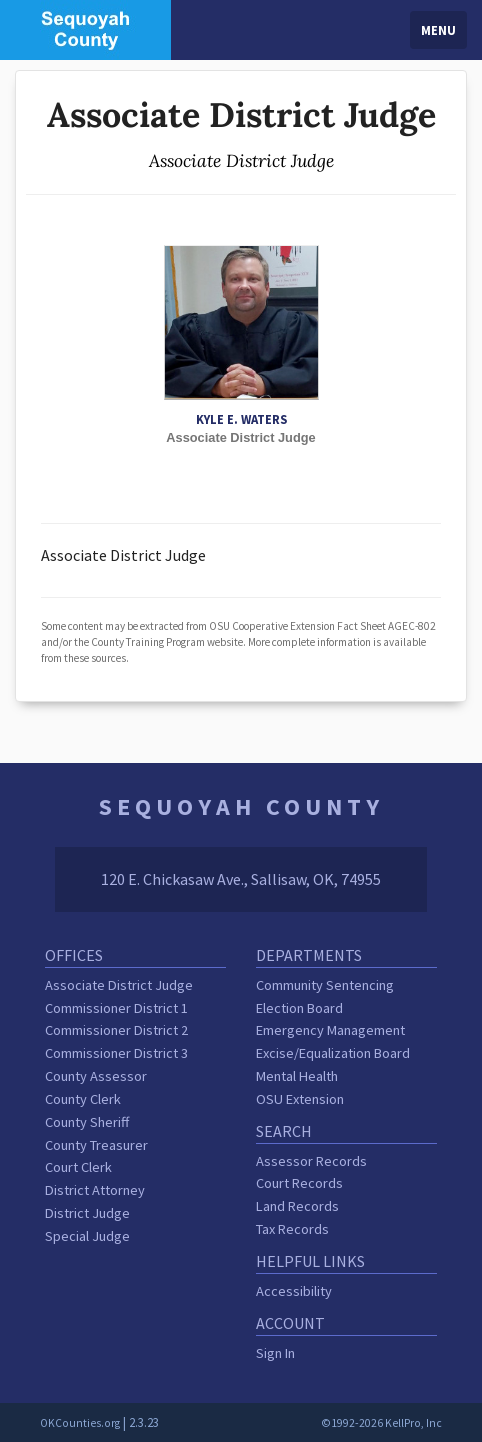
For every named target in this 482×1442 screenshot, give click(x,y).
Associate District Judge (119, 985)
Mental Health (297, 1076)
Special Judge (87, 1236)
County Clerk (83, 1099)
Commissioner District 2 (116, 1030)
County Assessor (96, 1076)
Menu (438, 30)
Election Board (299, 1008)
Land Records (297, 1206)
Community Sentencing (325, 985)
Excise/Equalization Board (333, 1053)
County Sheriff (87, 1122)
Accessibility (294, 1291)
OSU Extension (300, 1099)
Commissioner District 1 (116, 1008)
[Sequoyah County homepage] (85, 28)
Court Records (299, 1183)
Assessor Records (311, 1161)
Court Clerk (78, 1167)
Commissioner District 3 (116, 1053)
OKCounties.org (80, 1423)
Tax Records (292, 1229)
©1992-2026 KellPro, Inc (381, 1423)
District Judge (87, 1213)
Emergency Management (330, 1030)
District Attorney (95, 1190)
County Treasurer (96, 1145)
